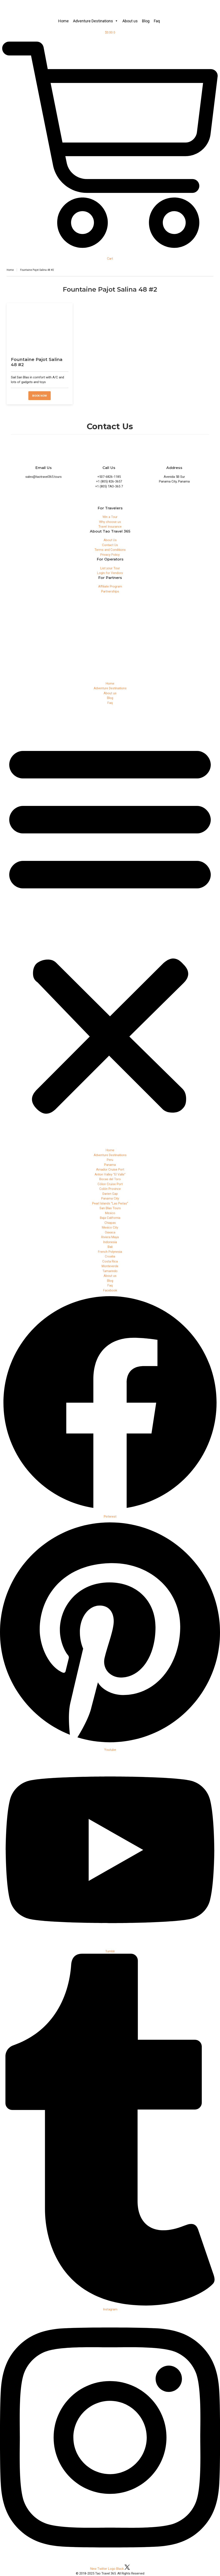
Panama (110, 1165)
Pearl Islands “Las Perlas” (110, 1203)
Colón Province (110, 1189)
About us (130, 21)
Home (63, 21)
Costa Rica (110, 1261)
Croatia (110, 1256)
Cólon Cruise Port (110, 1184)
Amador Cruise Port (110, 1169)
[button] (110, 926)
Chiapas (110, 1223)
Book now (39, 395)
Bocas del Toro (110, 1179)
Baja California (110, 1218)
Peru (110, 1160)
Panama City (110, 1198)
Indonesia (110, 1242)
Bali (110, 1247)
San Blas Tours (110, 1208)
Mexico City (110, 1227)
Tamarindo (110, 1271)
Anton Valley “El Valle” (110, 1174)
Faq (157, 21)
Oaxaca (110, 1232)
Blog (146, 21)
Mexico (110, 1213)
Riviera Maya (110, 1237)
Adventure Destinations (95, 21)
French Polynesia (110, 1252)
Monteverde (110, 1266)
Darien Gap (110, 1194)
